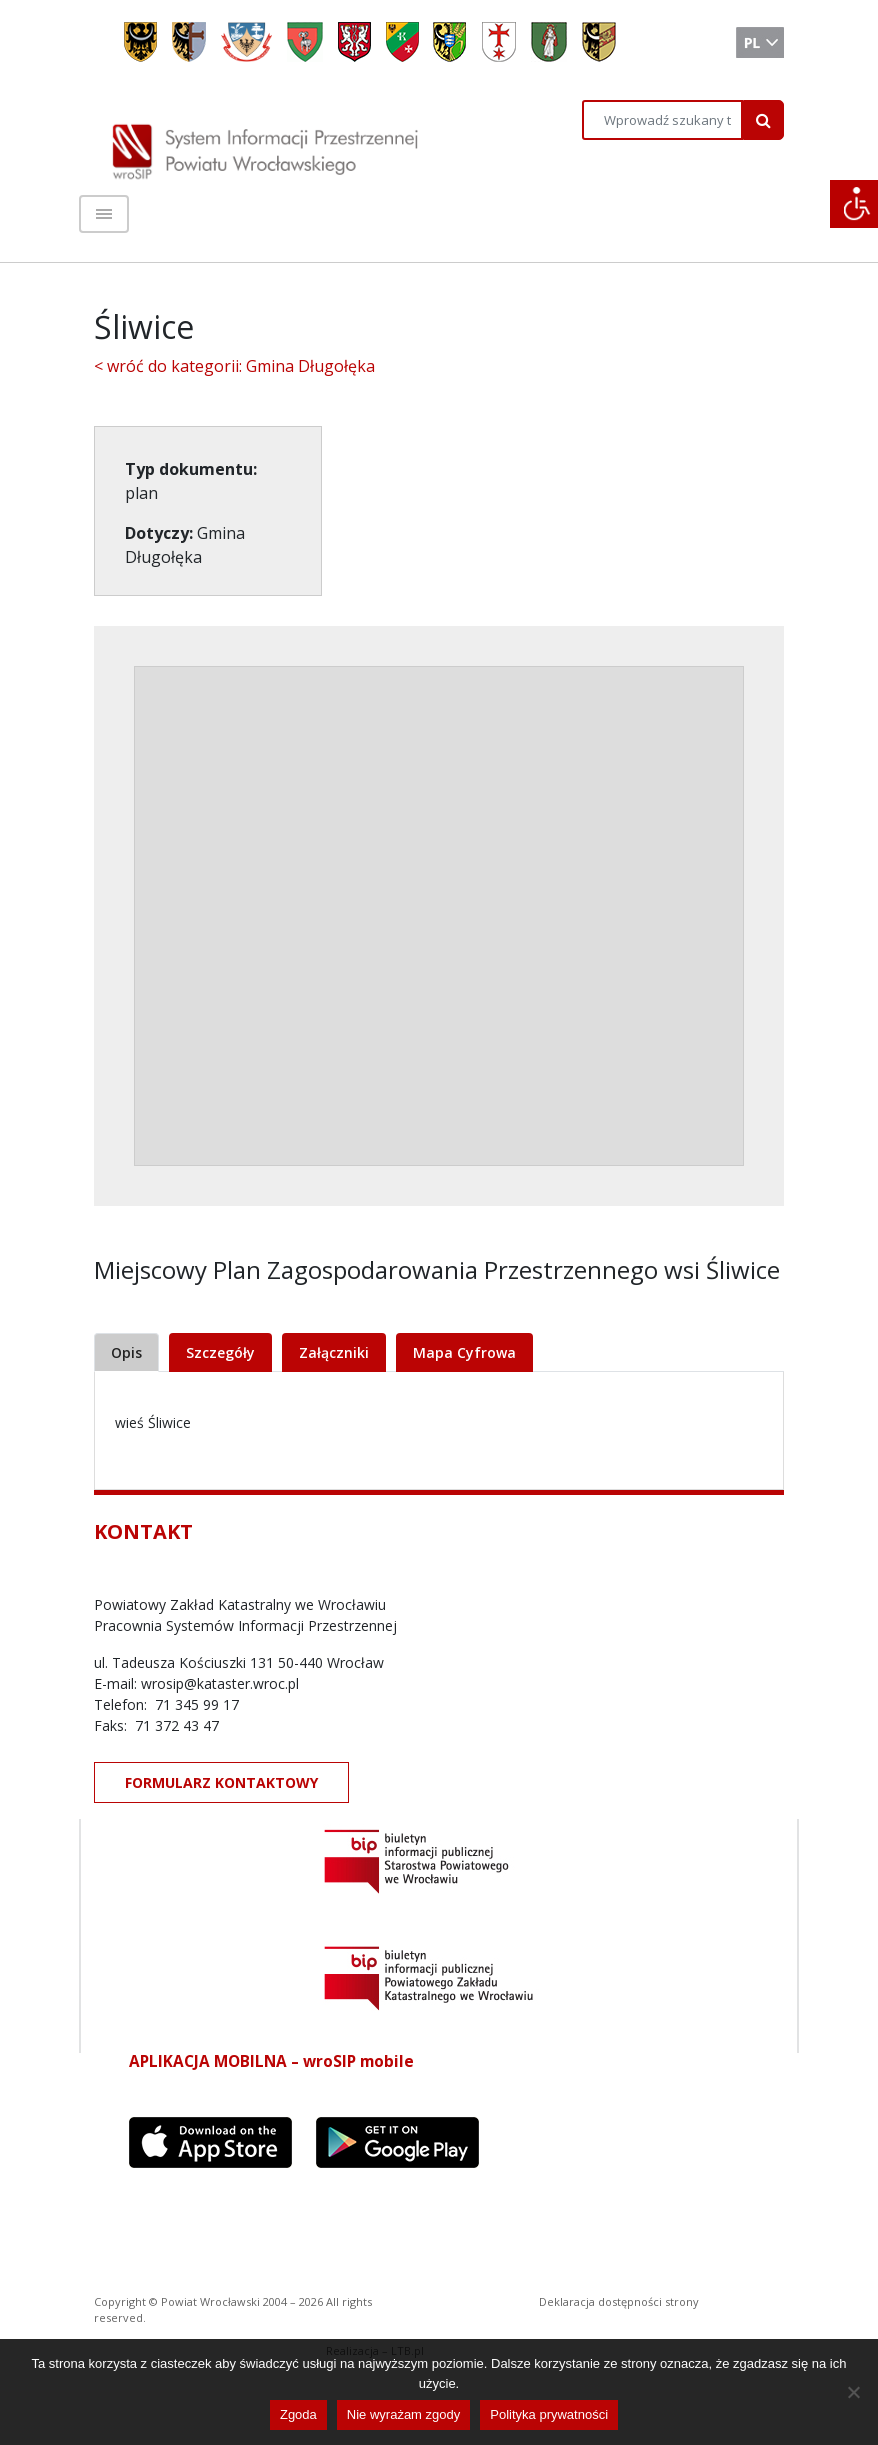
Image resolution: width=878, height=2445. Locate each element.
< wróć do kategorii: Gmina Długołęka (234, 366)
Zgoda (298, 2414)
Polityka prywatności (549, 2414)
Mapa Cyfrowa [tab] (464, 1352)
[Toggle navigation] (104, 214)
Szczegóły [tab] (220, 1352)
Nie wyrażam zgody (403, 2414)
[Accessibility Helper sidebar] (854, 204)
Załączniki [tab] (334, 1352)
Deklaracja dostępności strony (619, 2301)
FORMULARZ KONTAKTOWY (221, 1782)
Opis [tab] (126, 1352)
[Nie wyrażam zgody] (853, 2392)
